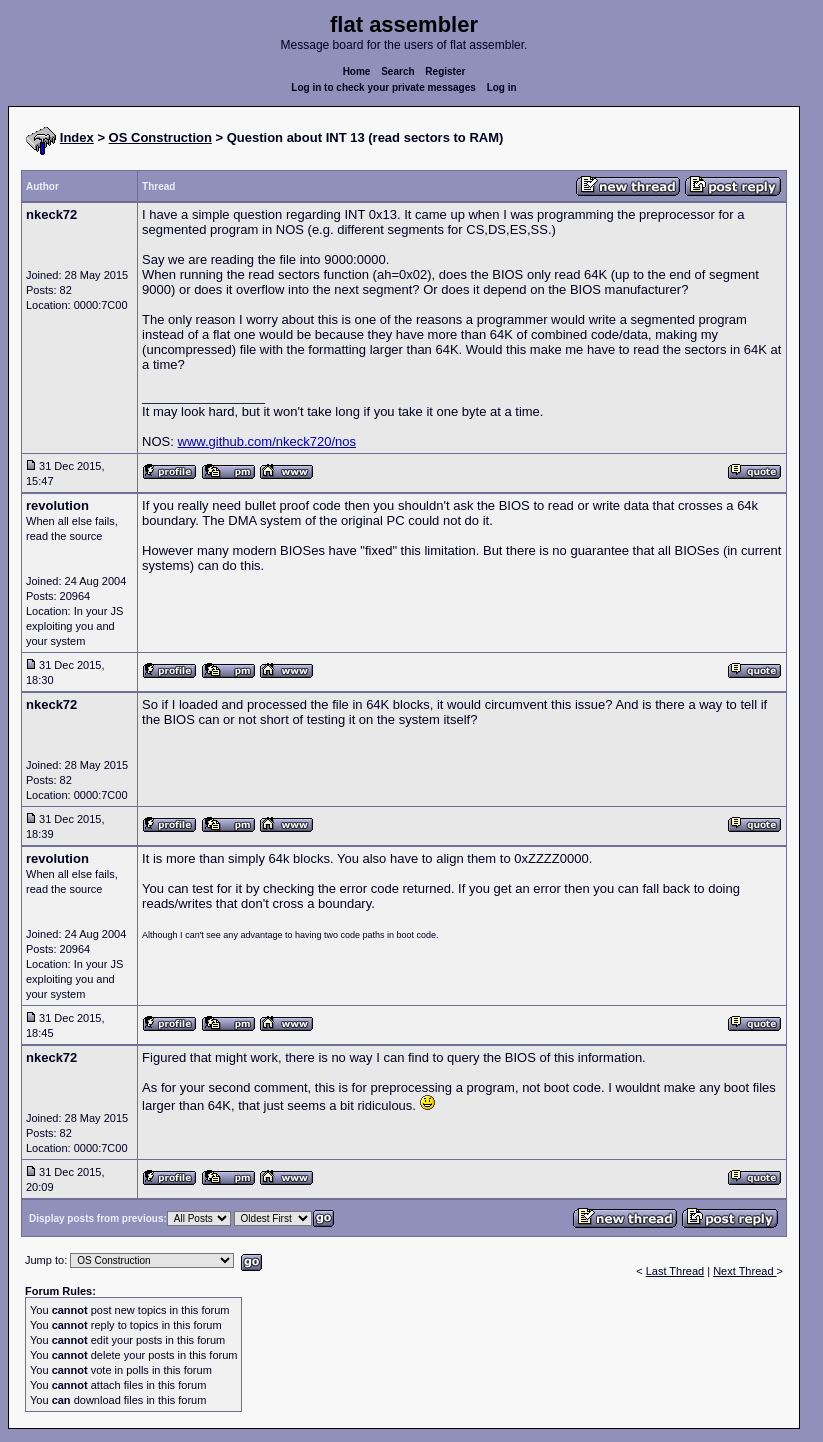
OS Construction (160, 137)
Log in (502, 87)
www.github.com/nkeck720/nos (267, 441)
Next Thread (744, 1271)
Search (397, 71)
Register (445, 71)
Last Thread (675, 1271)
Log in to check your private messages (383, 87)
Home (357, 71)
